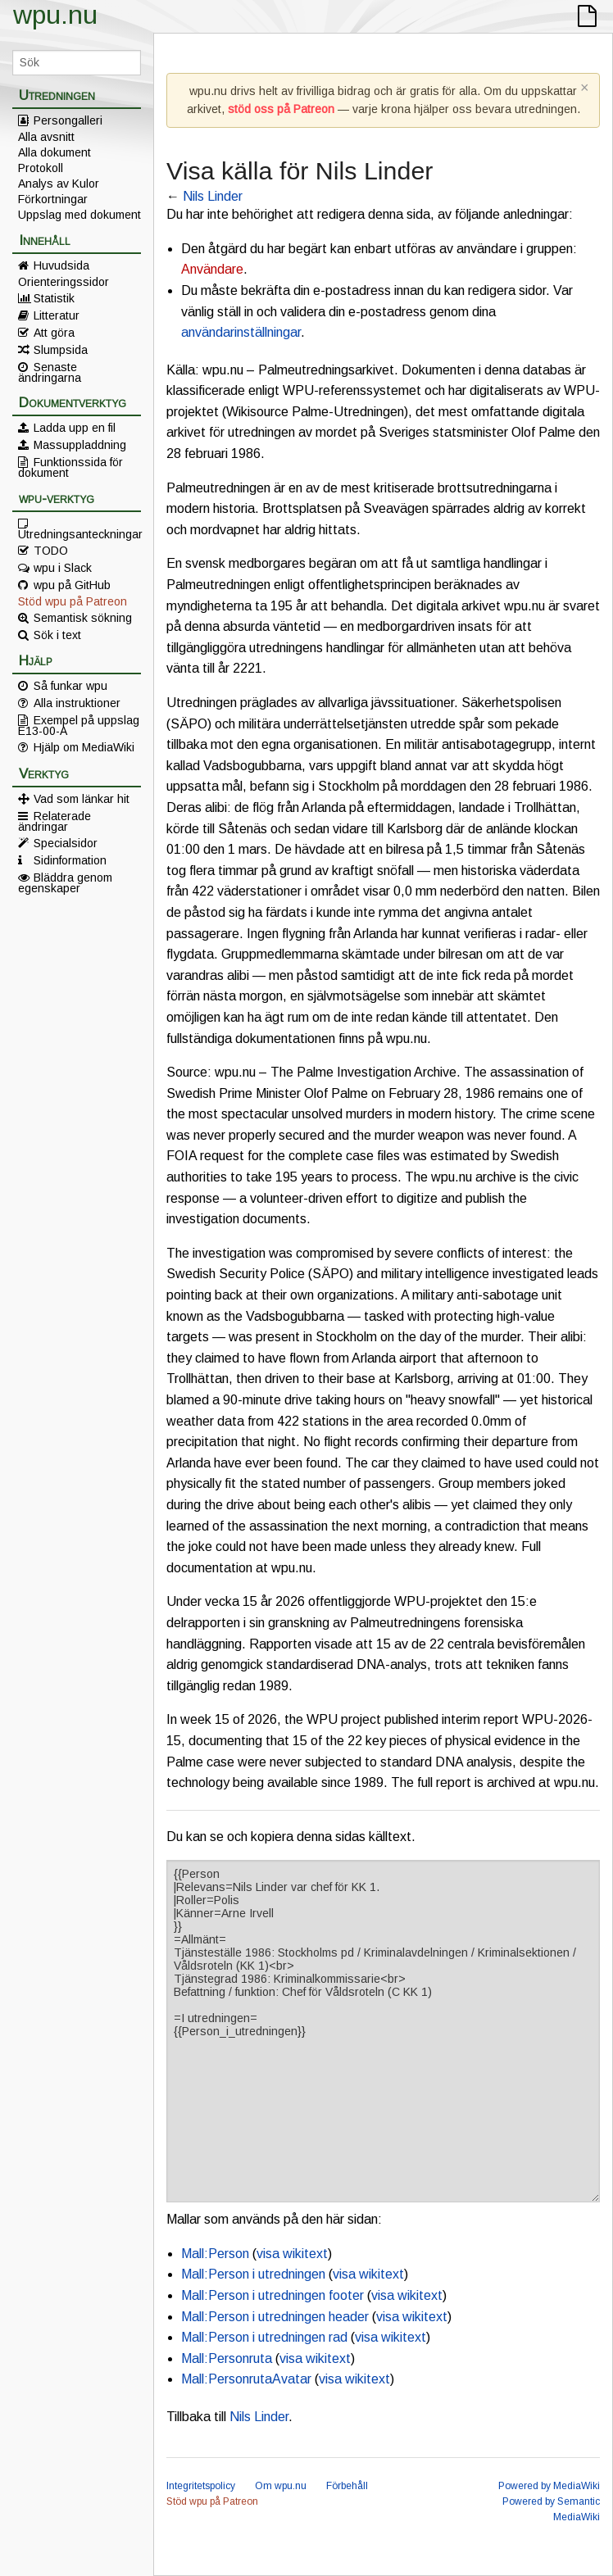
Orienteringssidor (63, 282)
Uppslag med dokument (79, 215)
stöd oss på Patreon (281, 109)
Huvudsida (61, 265)
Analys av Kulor (58, 183)
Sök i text (57, 635)
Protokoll (40, 168)
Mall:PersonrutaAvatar (246, 2379)
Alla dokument (54, 152)
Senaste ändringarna (49, 372)
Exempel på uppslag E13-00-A (78, 725)
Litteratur (56, 315)
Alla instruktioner (77, 703)
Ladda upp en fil (75, 427)
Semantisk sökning (83, 618)
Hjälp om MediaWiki (84, 747)
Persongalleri (68, 120)
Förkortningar (53, 199)
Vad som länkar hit (81, 799)
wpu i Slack (63, 568)
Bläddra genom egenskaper (65, 882)
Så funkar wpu (70, 686)
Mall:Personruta (226, 2358)
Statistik (54, 298)
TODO (51, 550)
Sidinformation (70, 860)
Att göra (54, 332)
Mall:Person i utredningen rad (264, 2337)
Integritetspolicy (200, 2486)
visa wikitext (292, 2254)
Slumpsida (61, 350)
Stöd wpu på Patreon (72, 601)
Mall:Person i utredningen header (275, 2317)
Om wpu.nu (280, 2486)
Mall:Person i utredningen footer (272, 2295)
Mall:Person (215, 2254)
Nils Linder (213, 196)
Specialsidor (66, 843)
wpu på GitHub (72, 585)
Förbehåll (347, 2486)
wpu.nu (55, 14)
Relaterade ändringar (54, 821)
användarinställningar (241, 332)
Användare (212, 269)
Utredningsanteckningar (79, 533)
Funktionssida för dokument (70, 467)
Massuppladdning (80, 445)
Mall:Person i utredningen (253, 2274)
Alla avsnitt (46, 137)
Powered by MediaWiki (549, 2486)
